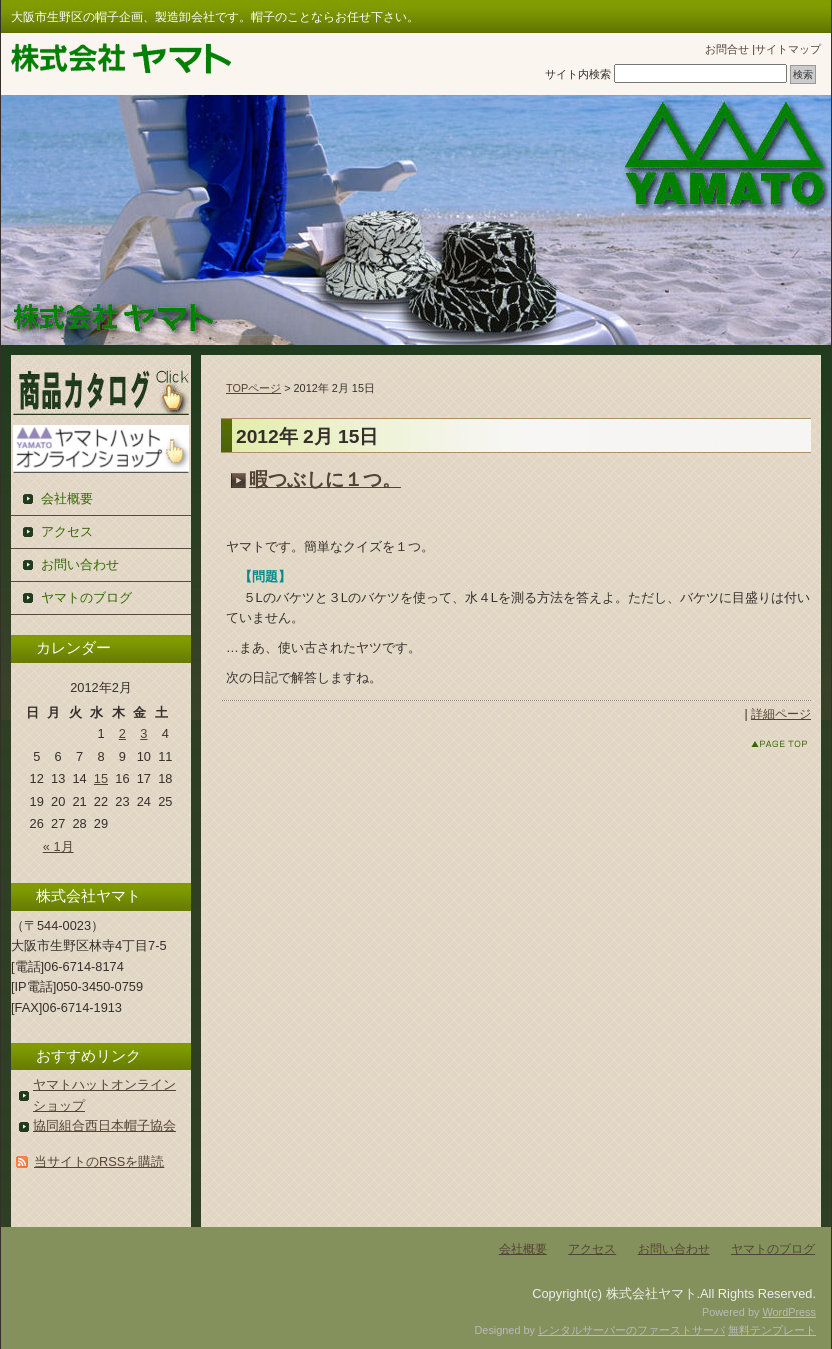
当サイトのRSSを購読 (99, 1161)
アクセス (67, 531)
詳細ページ (781, 714)
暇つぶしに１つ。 (325, 479)
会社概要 (67, 498)
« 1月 (58, 846)
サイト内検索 (578, 74)
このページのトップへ (760, 743)
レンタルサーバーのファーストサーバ (631, 1330)
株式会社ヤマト (121, 58)
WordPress (789, 1312)
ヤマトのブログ (86, 597)
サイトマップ (788, 49)
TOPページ (253, 388)
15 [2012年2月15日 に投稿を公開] (101, 778)
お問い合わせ (80, 564)
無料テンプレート (772, 1330)
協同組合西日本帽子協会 (104, 1125)
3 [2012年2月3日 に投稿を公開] (143, 733)
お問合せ (727, 49)
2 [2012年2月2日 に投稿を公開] (122, 733)
